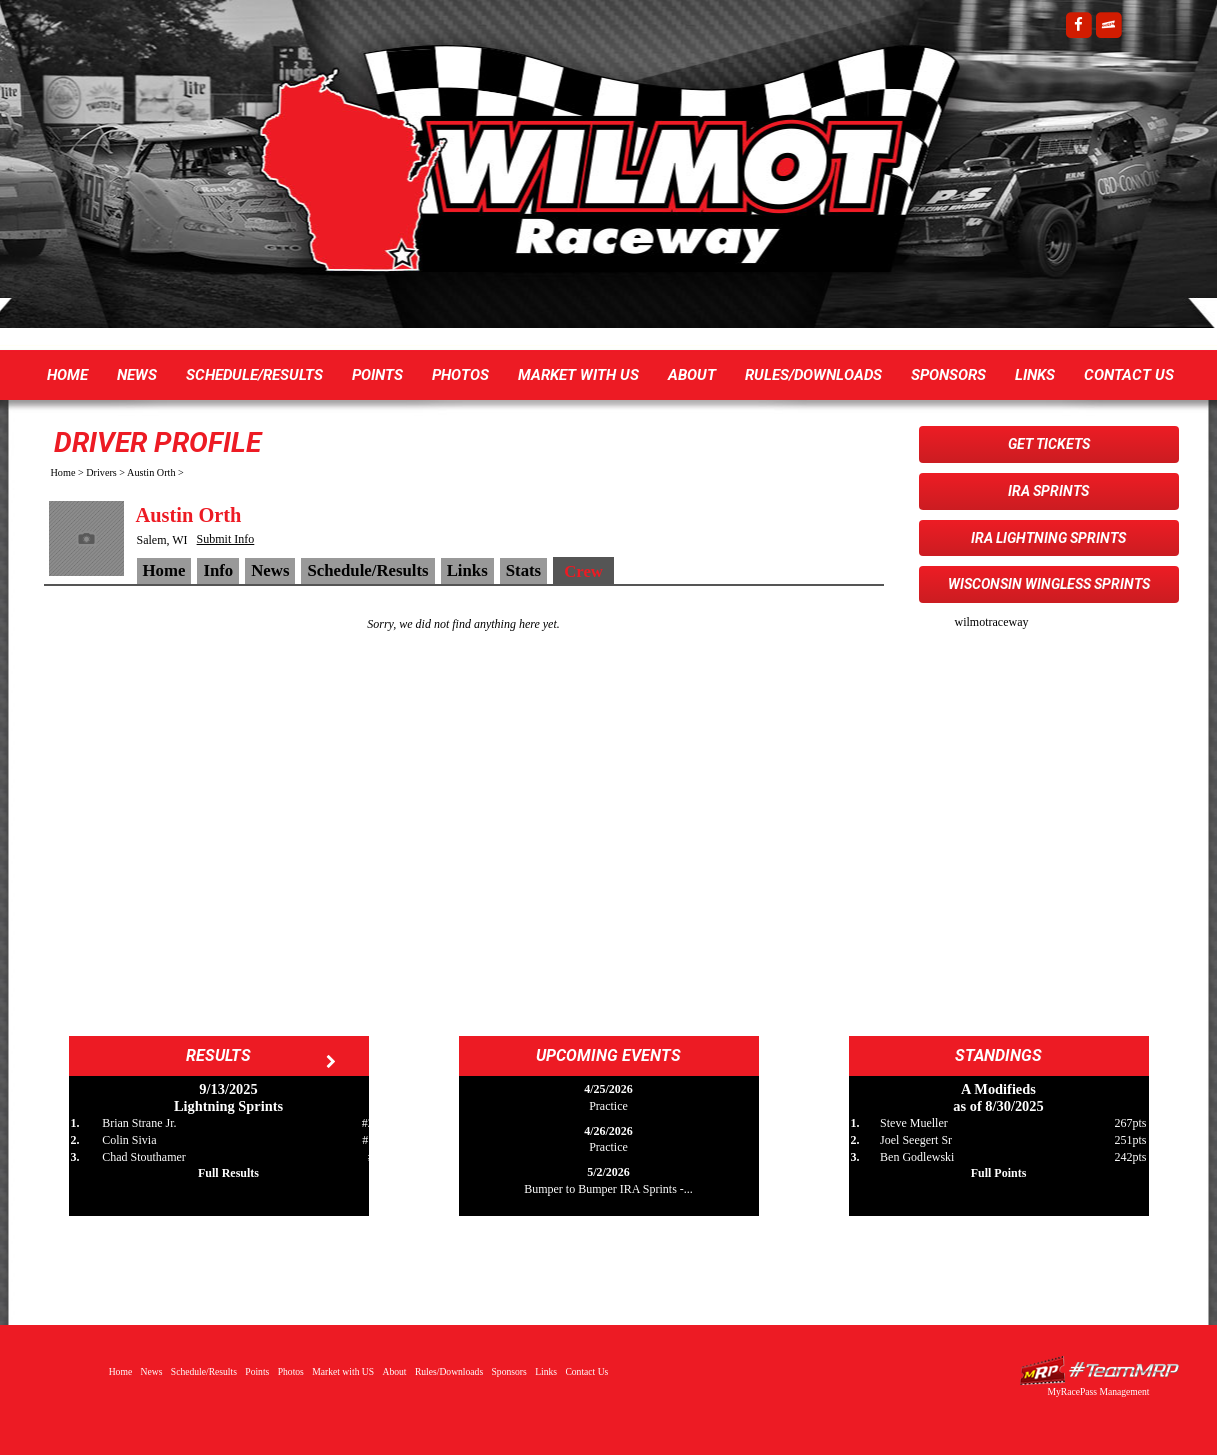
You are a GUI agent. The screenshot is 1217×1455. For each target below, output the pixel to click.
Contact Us (1129, 375)
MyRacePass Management (1098, 1391)
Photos (460, 375)
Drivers (101, 472)
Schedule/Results (254, 375)
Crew (583, 571)
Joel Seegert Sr (916, 1140)
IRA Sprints (1048, 491)
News (137, 375)
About (692, 375)
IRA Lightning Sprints (1048, 538)
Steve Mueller (914, 1123)
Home (67, 375)
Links (1035, 375)
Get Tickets (1049, 444)
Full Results (228, 1173)
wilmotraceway (992, 622)
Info (218, 570)
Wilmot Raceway (589, 170)
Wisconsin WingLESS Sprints (1049, 584)
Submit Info (226, 539)
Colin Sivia (129, 1140)
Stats (523, 570)
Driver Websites (1099, 1370)
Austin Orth (151, 472)
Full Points (999, 1173)
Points (377, 375)
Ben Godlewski (917, 1157)
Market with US (578, 375)
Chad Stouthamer (144, 1157)
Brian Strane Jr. (139, 1123)
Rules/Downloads (813, 375)
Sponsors (948, 375)
